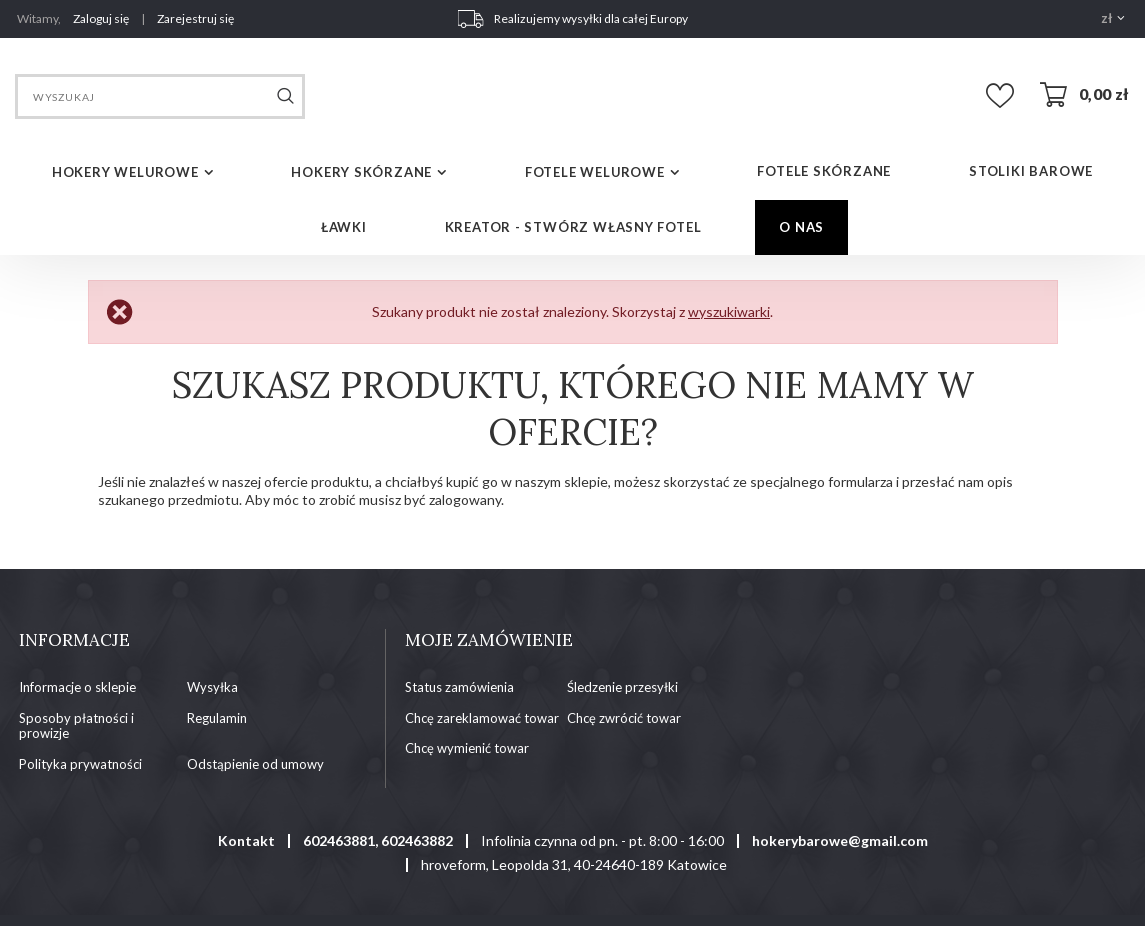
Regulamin (217, 718)
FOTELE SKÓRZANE (824, 171)
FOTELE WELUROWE (595, 172)
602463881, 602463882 (378, 840)
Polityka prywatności (80, 764)
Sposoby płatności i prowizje (76, 726)
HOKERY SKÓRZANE (361, 172)
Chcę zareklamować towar (482, 718)
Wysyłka (212, 687)
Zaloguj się (102, 18)
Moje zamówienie (489, 640)
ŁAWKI (344, 227)
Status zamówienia (459, 687)
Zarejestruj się (195, 18)
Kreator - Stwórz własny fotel (573, 227)
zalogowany (465, 499)
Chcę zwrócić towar (624, 718)
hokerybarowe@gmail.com (840, 840)
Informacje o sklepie (77, 687)
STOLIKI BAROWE (1031, 171)
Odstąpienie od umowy (255, 764)
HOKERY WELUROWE (125, 172)
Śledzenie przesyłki (622, 687)
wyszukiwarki (729, 311)
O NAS (801, 227)
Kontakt (246, 840)
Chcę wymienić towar (467, 748)
